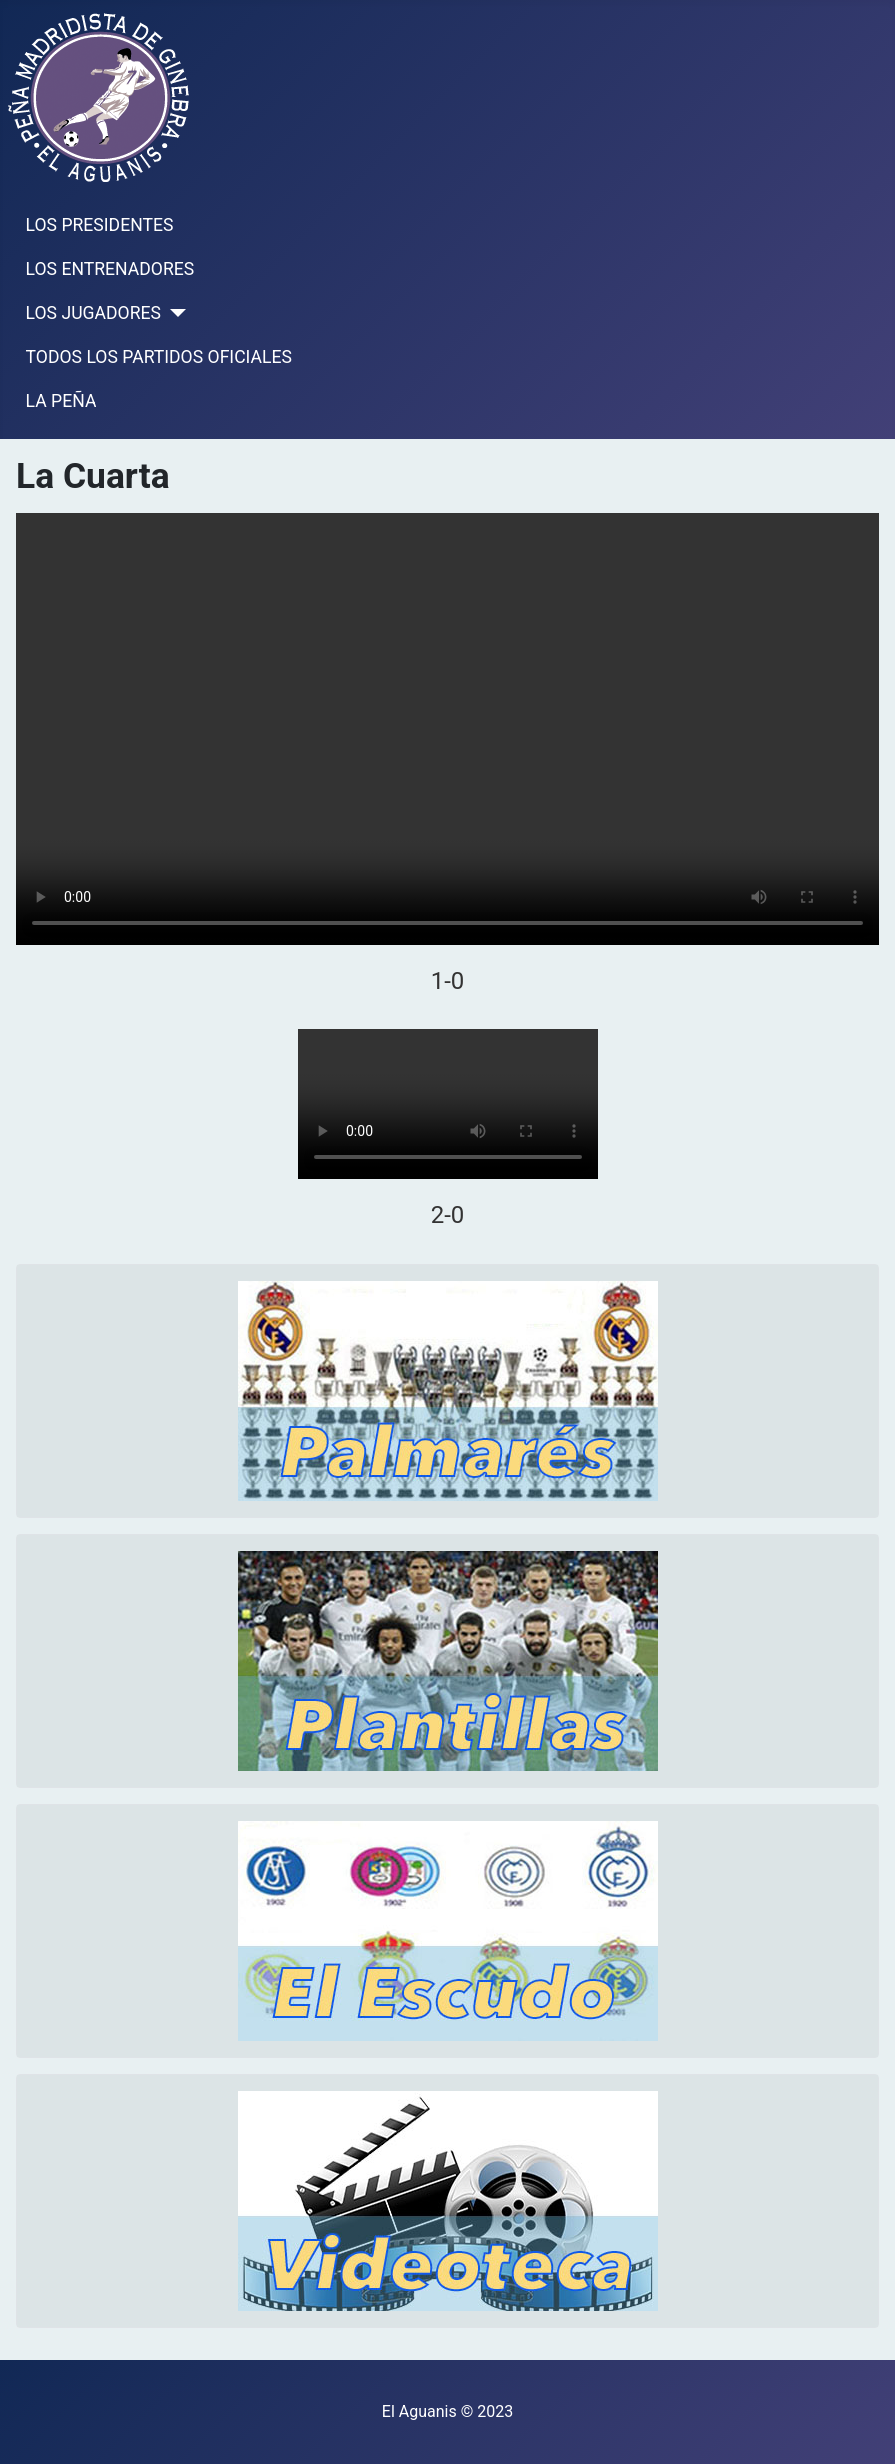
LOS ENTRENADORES (110, 269)
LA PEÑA (61, 401)
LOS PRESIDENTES (100, 225)
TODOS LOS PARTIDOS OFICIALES (159, 357)
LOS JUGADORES (93, 313)
